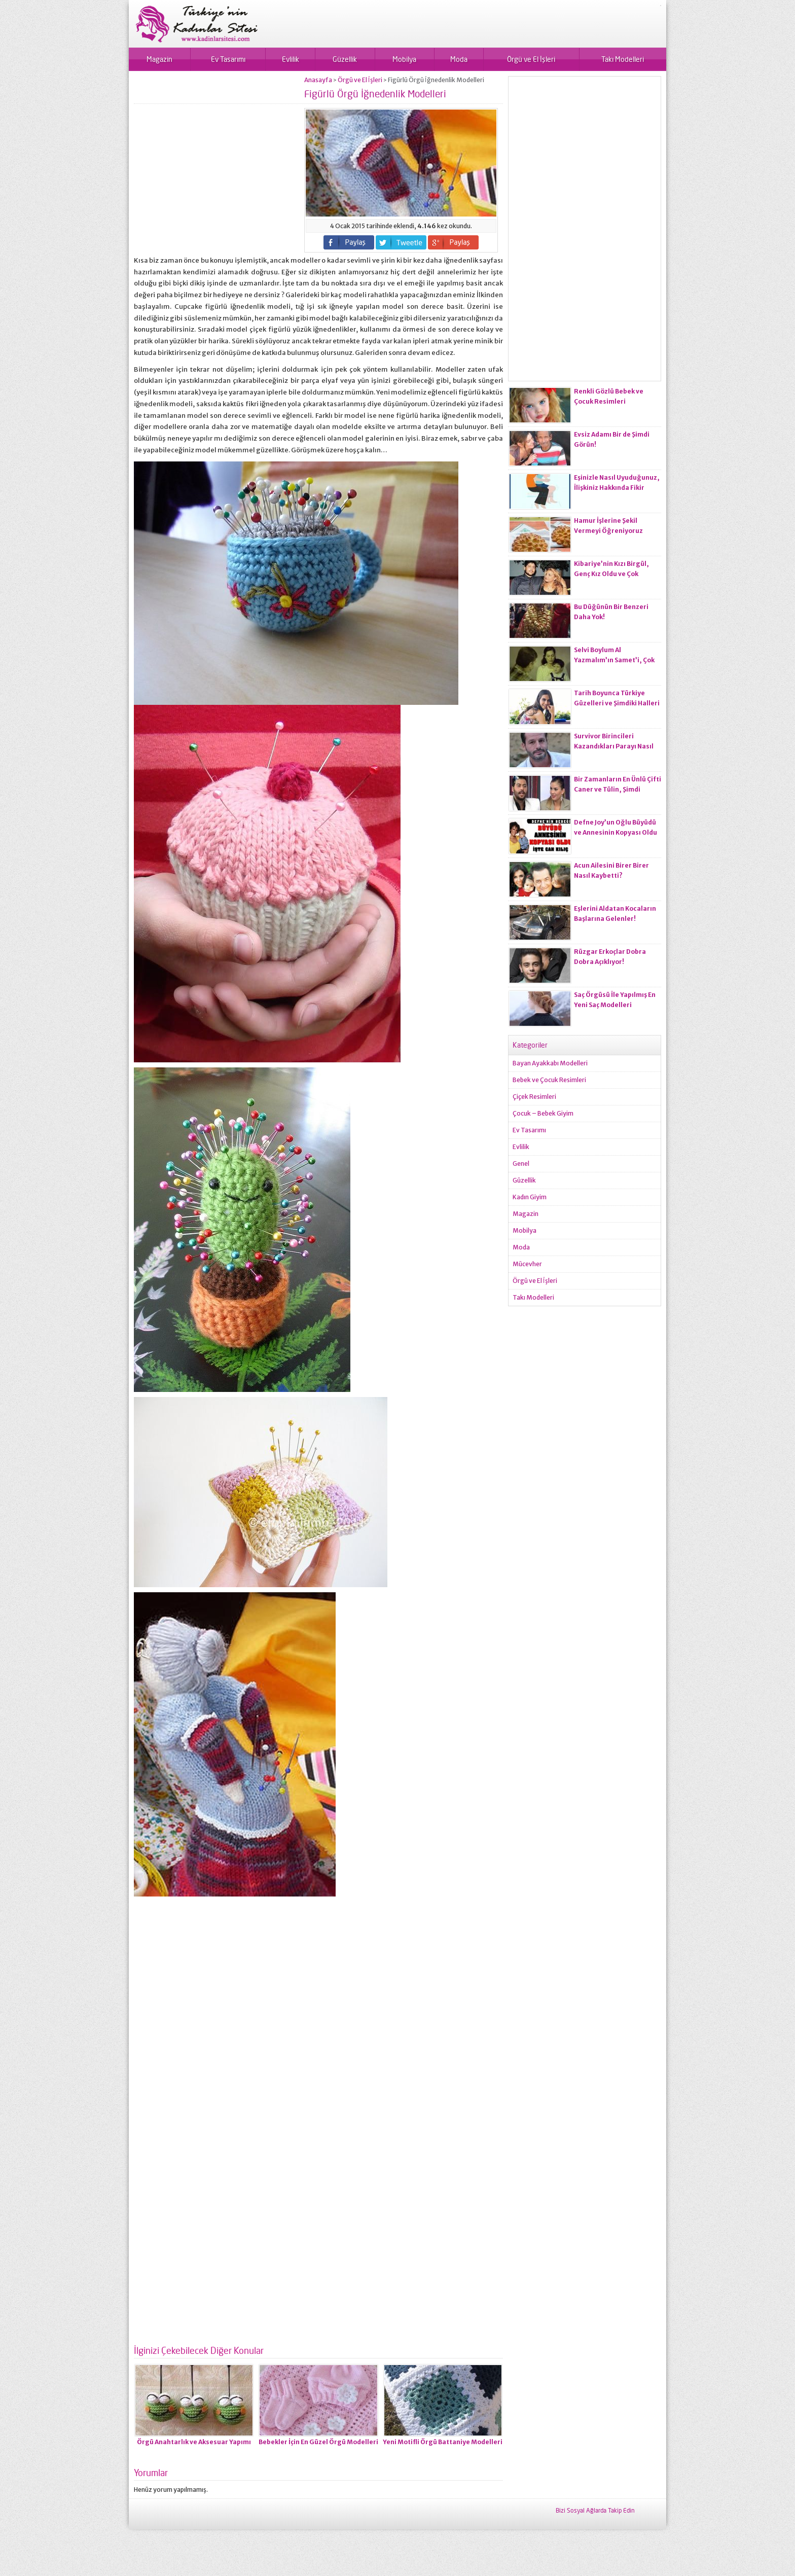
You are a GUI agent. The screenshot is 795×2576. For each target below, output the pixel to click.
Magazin (159, 59)
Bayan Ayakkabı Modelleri (550, 1063)
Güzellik (345, 59)
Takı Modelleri (622, 59)
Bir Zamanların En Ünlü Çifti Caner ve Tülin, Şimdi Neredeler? (617, 789)
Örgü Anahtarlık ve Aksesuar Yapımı (194, 2442)
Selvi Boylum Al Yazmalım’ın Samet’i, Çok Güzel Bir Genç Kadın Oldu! (616, 660)
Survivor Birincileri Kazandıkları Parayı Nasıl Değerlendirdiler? (614, 746)
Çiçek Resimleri (534, 1096)
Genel (521, 1163)
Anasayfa (318, 80)
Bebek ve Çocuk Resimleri (549, 1080)
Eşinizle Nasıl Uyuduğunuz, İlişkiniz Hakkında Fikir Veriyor (617, 488)
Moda (458, 59)
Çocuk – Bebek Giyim (543, 1113)
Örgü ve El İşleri (531, 59)
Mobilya (404, 59)
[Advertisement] (219, 147)
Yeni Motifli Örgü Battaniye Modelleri (442, 2442)
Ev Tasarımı (228, 59)
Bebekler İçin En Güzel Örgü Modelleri (318, 2442)
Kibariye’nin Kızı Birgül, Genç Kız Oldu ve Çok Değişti (611, 574)
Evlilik (290, 59)
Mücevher (527, 1264)
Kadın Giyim (530, 1197)
